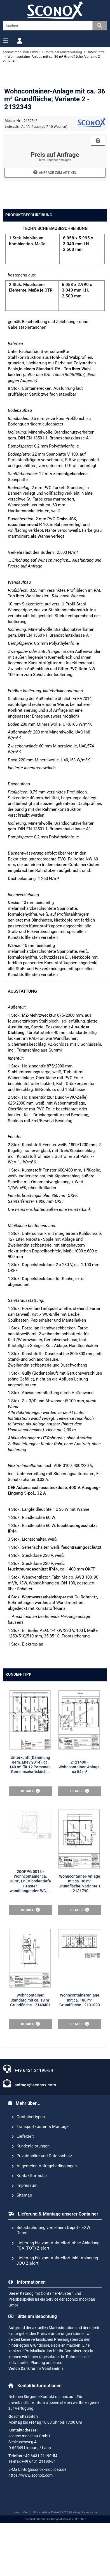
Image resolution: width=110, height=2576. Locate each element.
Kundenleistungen (30, 2194)
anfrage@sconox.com (29, 2131)
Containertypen (28, 2164)
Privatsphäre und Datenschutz (41, 2203)
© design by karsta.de (83, 2559)
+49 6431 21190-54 (28, 2116)
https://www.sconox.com (30, 2522)
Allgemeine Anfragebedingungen (44, 2213)
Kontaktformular (29, 2223)
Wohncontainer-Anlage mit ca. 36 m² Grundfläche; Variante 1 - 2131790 (79, 1976)
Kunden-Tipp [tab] (18, 1817)
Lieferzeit (22, 2184)
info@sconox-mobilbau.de (43, 2517)
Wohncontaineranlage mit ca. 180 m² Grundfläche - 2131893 (79, 2047)
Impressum (24, 2233)
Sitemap (21, 2243)
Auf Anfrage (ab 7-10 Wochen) (44, 270)
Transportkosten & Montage (40, 2174)
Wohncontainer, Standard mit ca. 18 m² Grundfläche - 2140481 (30, 2047)
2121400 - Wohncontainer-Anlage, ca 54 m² (79, 1882)
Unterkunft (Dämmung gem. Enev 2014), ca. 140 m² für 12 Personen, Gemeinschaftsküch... (30, 1880)
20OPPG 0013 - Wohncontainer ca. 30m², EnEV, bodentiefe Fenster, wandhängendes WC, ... (30, 1974)
